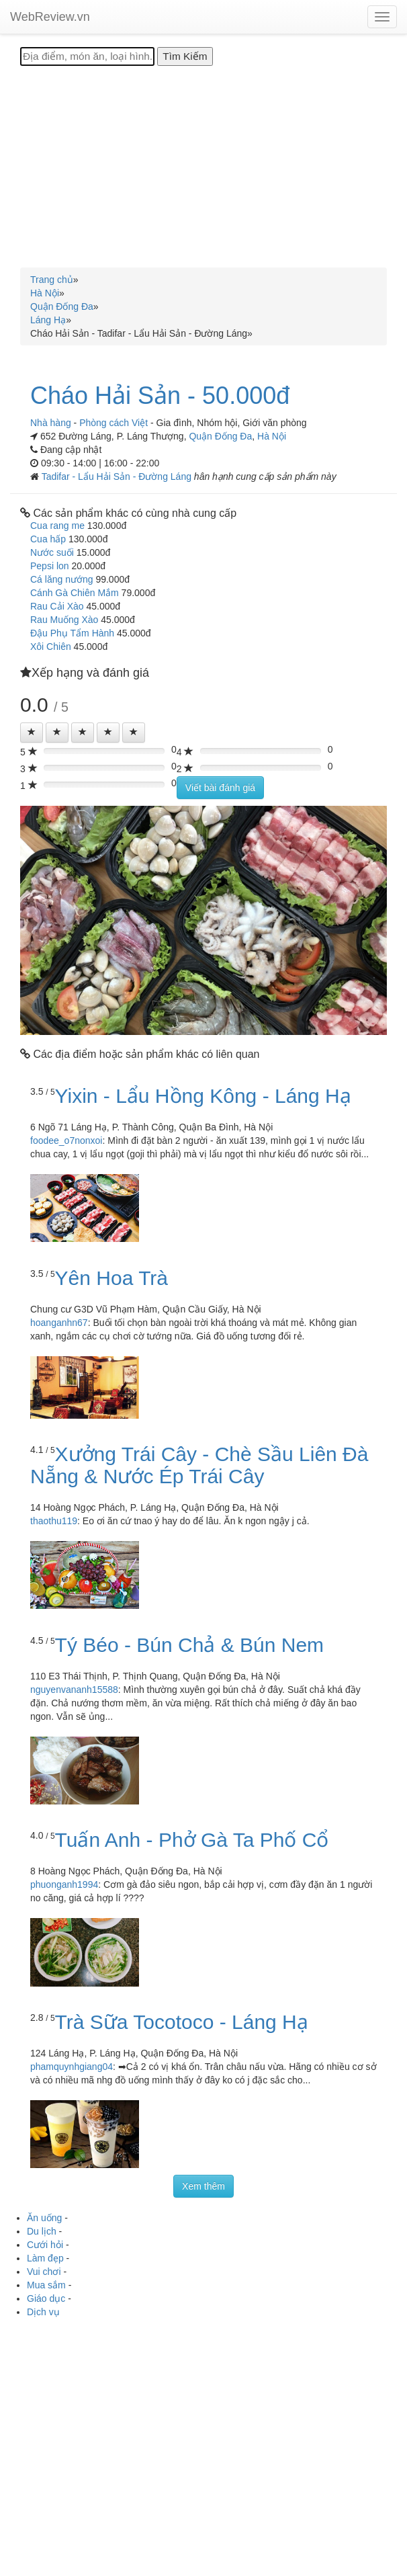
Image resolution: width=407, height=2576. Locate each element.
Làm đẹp (45, 2258)
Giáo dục (46, 2298)
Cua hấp (48, 539)
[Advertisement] (203, 167)
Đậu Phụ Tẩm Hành (72, 633)
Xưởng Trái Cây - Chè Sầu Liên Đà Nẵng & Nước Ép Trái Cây (199, 1465)
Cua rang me (57, 525)
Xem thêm (203, 2186)
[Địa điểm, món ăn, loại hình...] (87, 56)
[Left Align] (31, 732)
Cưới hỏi (45, 2244)
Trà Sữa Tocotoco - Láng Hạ (181, 2022)
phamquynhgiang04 (71, 2066)
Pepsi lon (49, 565)
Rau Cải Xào (57, 606)
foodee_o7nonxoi (66, 1140)
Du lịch (41, 2231)
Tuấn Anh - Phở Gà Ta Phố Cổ (192, 1840)
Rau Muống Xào (64, 619)
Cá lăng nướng (61, 579)
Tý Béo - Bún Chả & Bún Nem (189, 1645)
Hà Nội (271, 436)
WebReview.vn (50, 17)
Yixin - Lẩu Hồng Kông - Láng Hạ (203, 1096)
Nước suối (52, 552)
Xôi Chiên (50, 646)
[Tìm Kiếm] (184, 56)
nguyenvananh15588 (74, 1689)
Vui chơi (44, 2271)
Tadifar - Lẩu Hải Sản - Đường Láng (118, 476)
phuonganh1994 (64, 1884)
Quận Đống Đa (220, 436)
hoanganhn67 (59, 1322)
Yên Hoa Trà (111, 1278)
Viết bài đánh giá (220, 787)
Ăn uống (44, 2217)
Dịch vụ (43, 2312)
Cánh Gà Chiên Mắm (74, 592)
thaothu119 (53, 1520)
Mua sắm (46, 2285)
